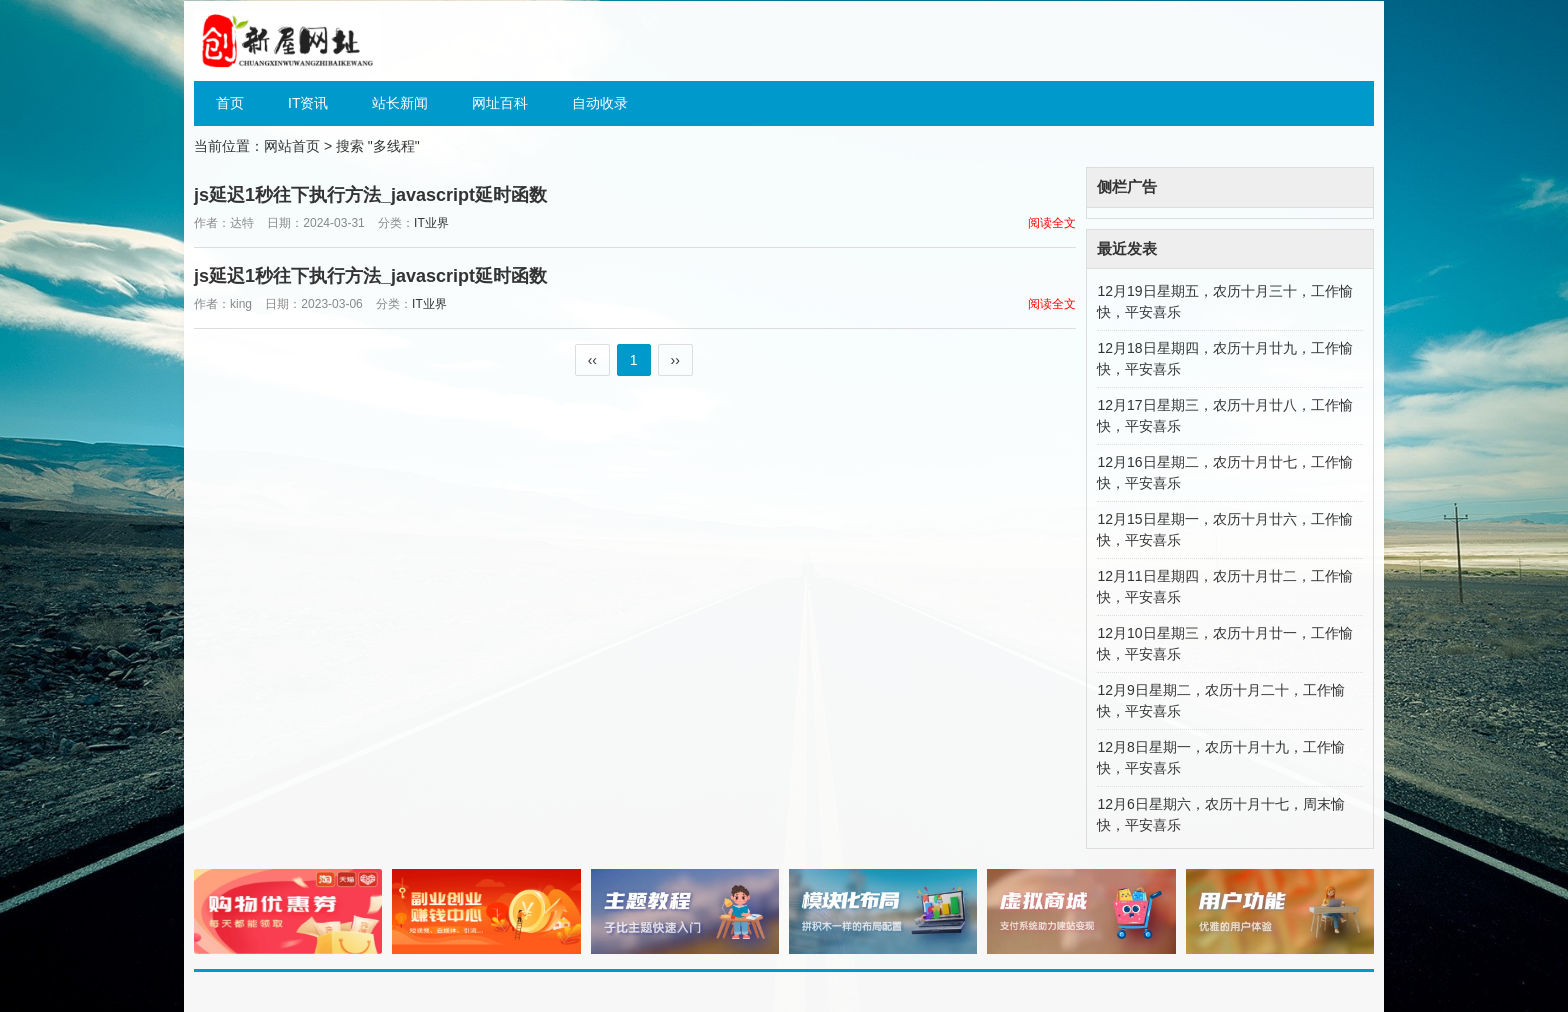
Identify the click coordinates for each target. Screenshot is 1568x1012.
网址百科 (500, 103)
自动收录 (600, 103)
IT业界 (431, 223)
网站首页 (292, 146)
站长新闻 (400, 103)
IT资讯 (308, 103)
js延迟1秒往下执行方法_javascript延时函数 (370, 195)
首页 (230, 103)
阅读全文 (1052, 223)
